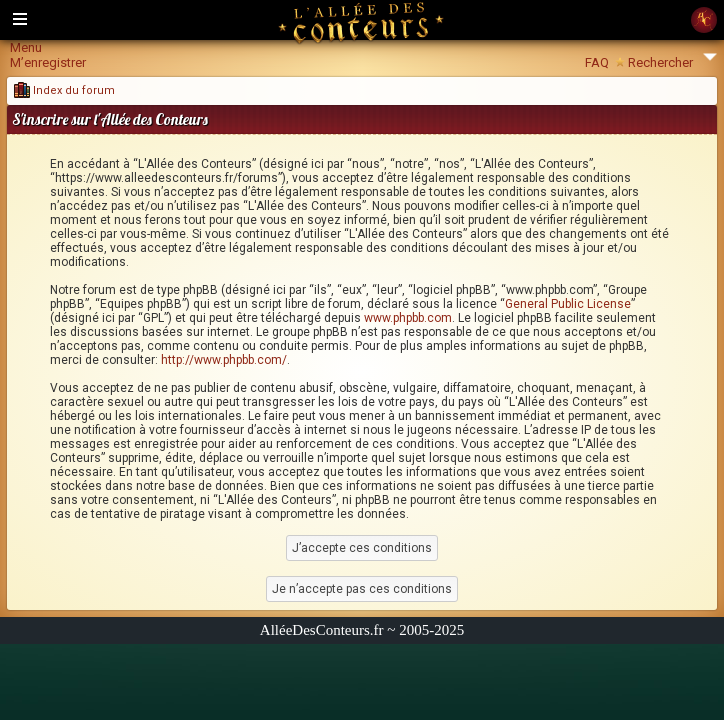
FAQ (597, 62)
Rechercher (660, 62)
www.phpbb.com (408, 318)
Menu (26, 47)
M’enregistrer (48, 62)
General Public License (568, 304)
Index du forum (64, 90)
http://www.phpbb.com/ (224, 360)
